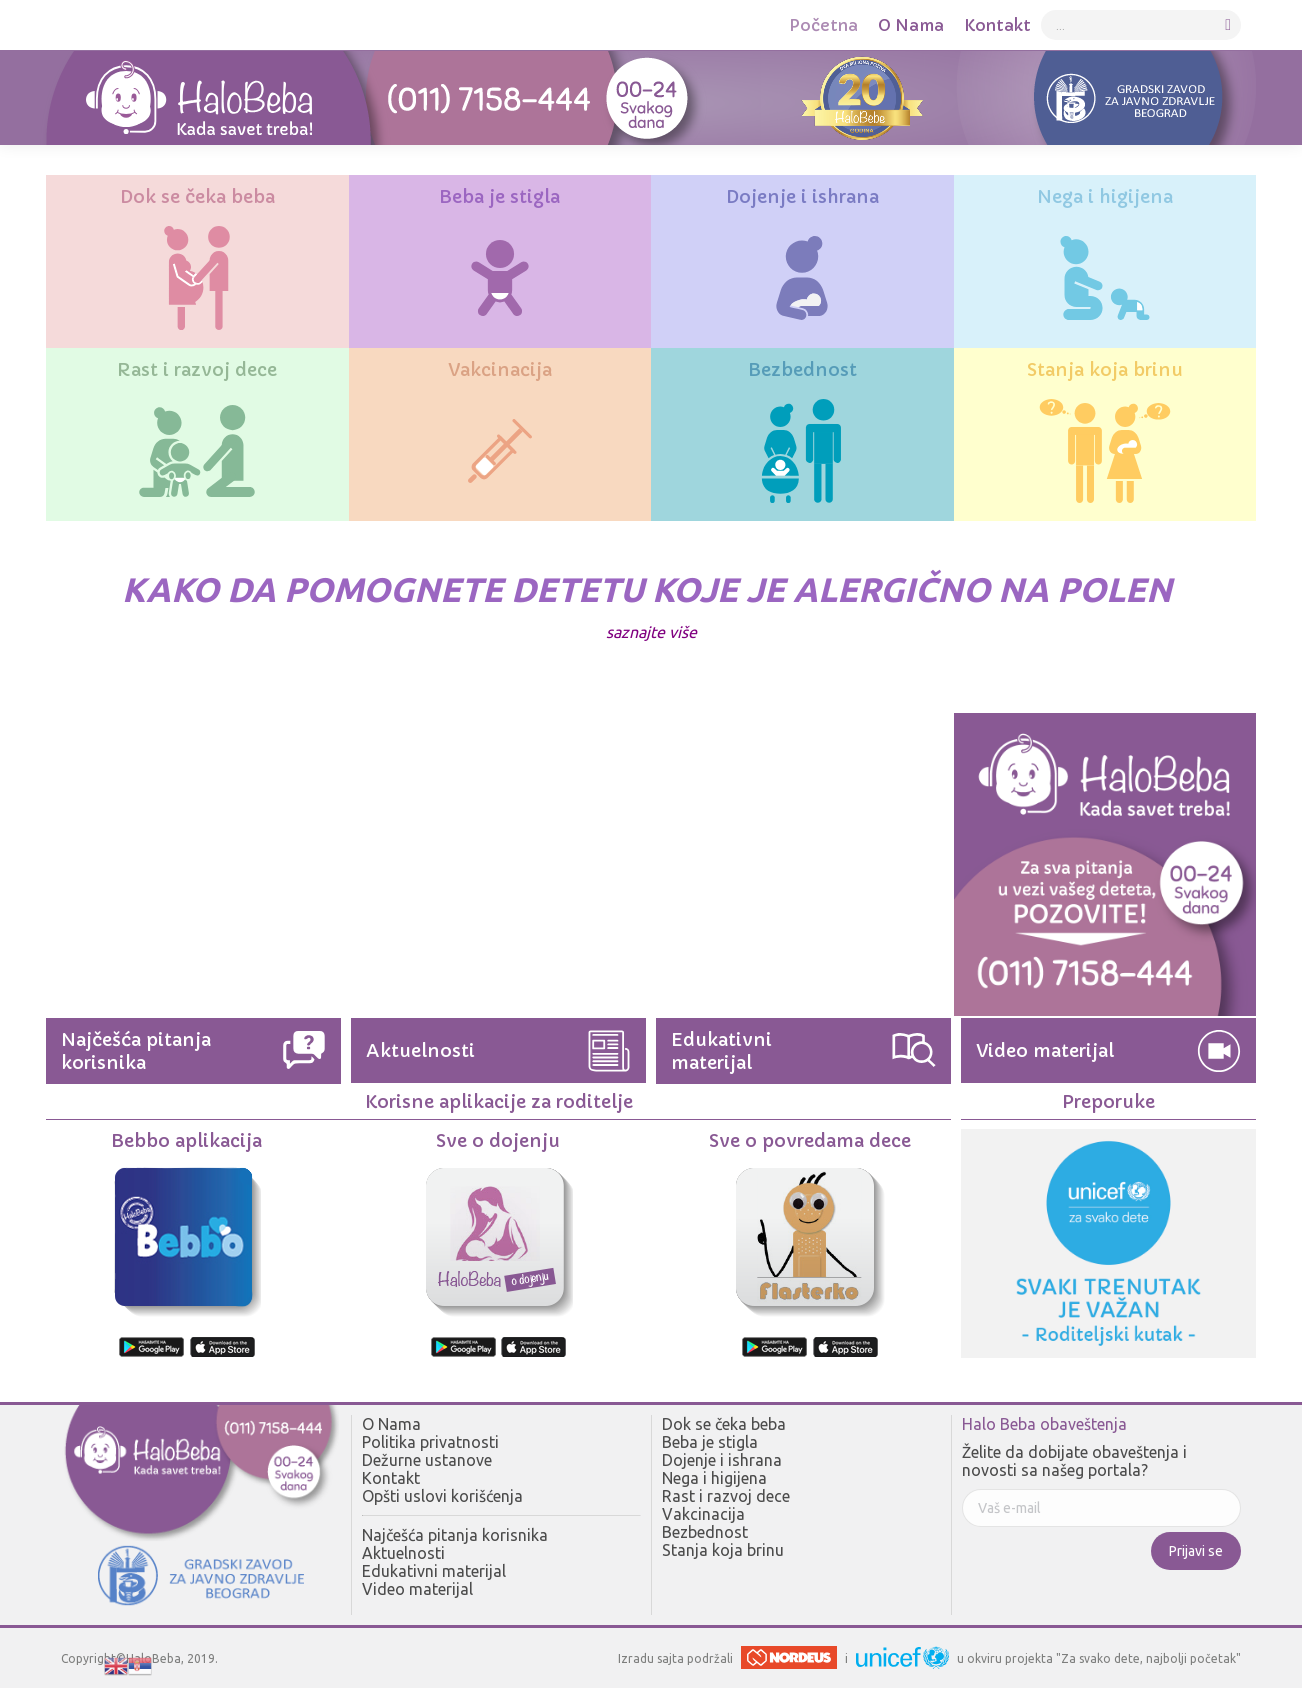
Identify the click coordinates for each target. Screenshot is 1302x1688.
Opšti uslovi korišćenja (442, 1496)
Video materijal (417, 1589)
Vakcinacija (703, 1514)
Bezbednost (705, 1532)
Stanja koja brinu (723, 1550)
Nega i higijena (714, 1478)
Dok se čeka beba (724, 1424)
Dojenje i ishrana (722, 1460)
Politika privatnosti (430, 1442)
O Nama (391, 1424)
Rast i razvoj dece (726, 1496)
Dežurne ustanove (427, 1460)
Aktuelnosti (403, 1553)
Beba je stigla (710, 1442)
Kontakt (391, 1478)
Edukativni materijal (434, 1571)
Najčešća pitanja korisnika (455, 1535)
